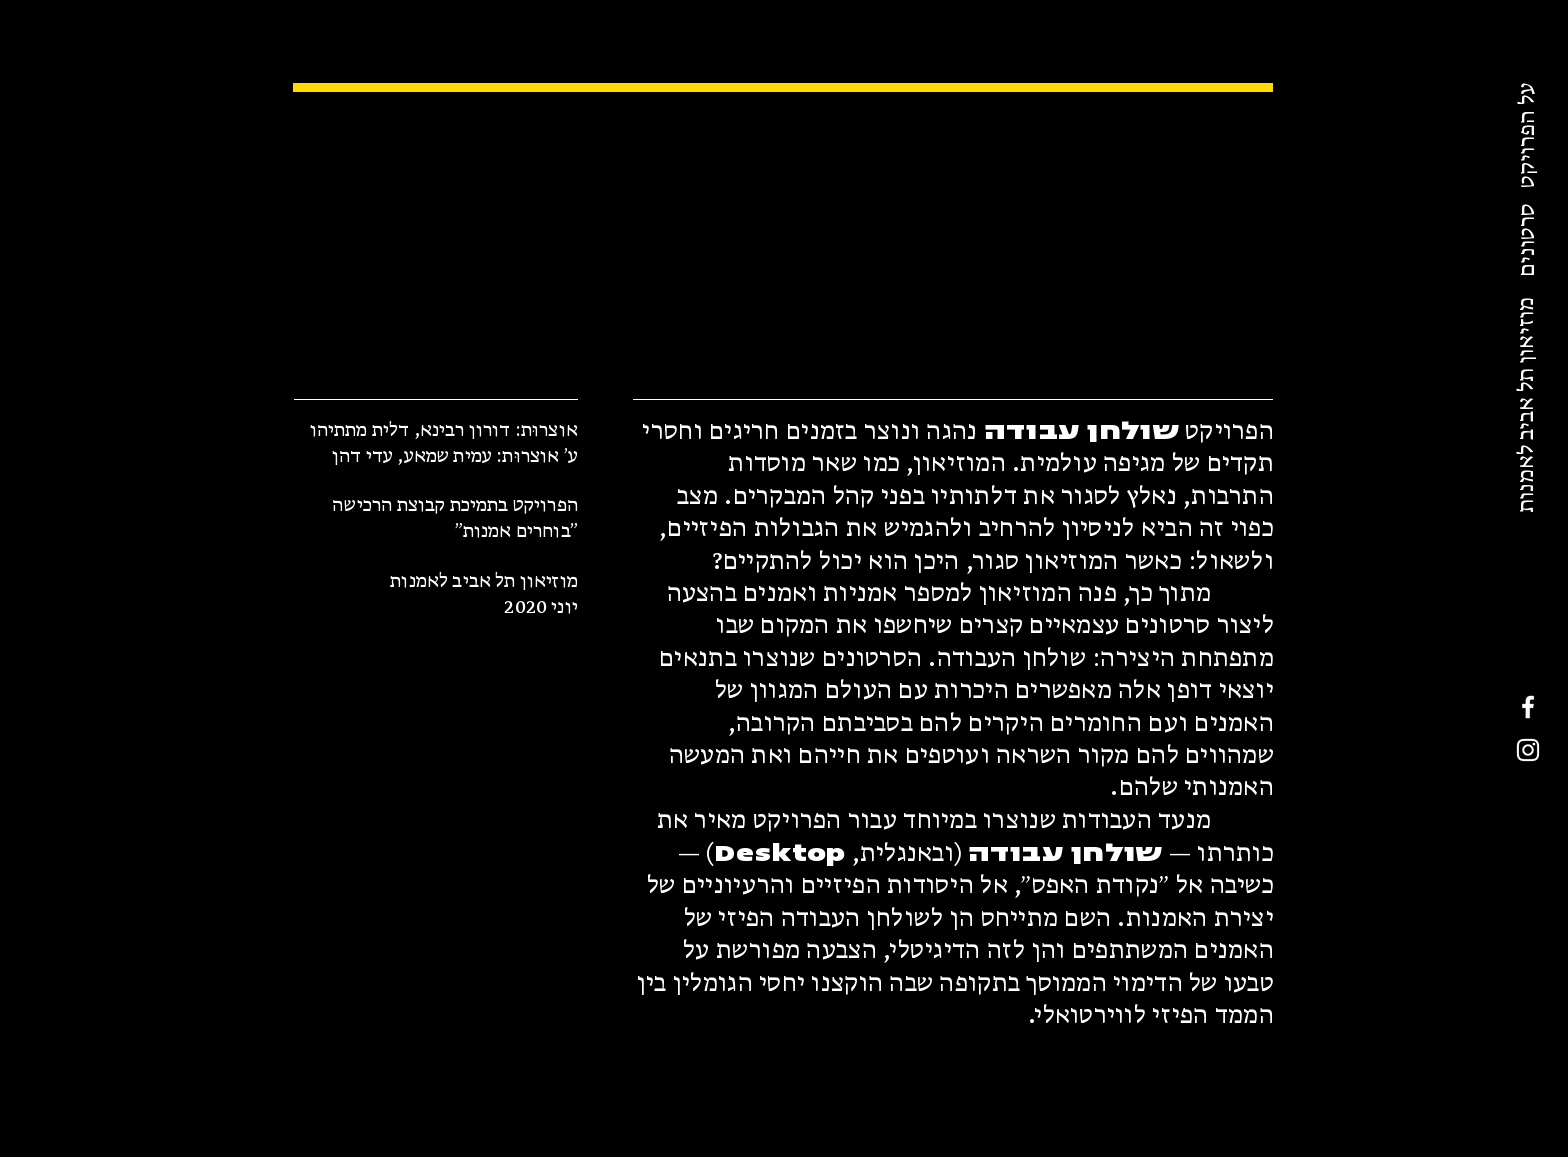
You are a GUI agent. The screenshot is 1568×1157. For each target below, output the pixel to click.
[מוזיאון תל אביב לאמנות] (1528, 405)
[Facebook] (1528, 707)
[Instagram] (1528, 750)
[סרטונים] (1529, 239)
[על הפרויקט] (1529, 135)
